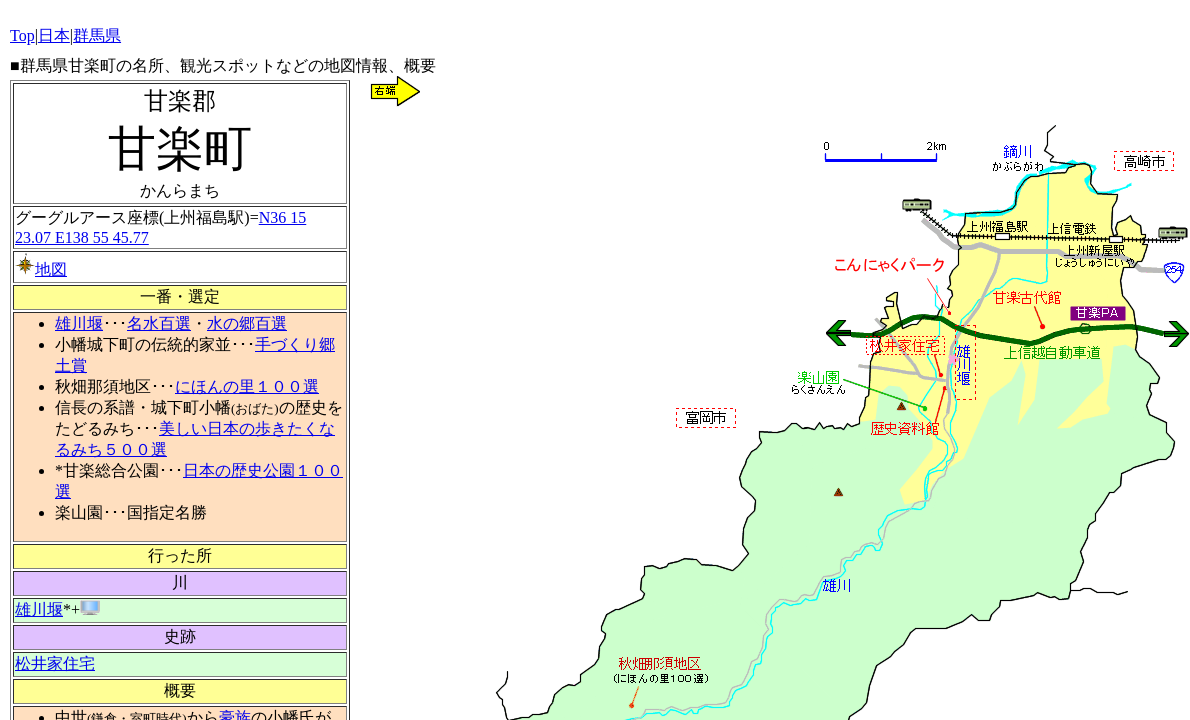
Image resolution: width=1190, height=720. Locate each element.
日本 (54, 35)
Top (22, 35)
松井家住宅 (55, 663)
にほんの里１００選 (247, 386)
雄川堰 (79, 323)
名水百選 (159, 323)
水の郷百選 (247, 323)
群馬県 (97, 35)
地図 (41, 269)
